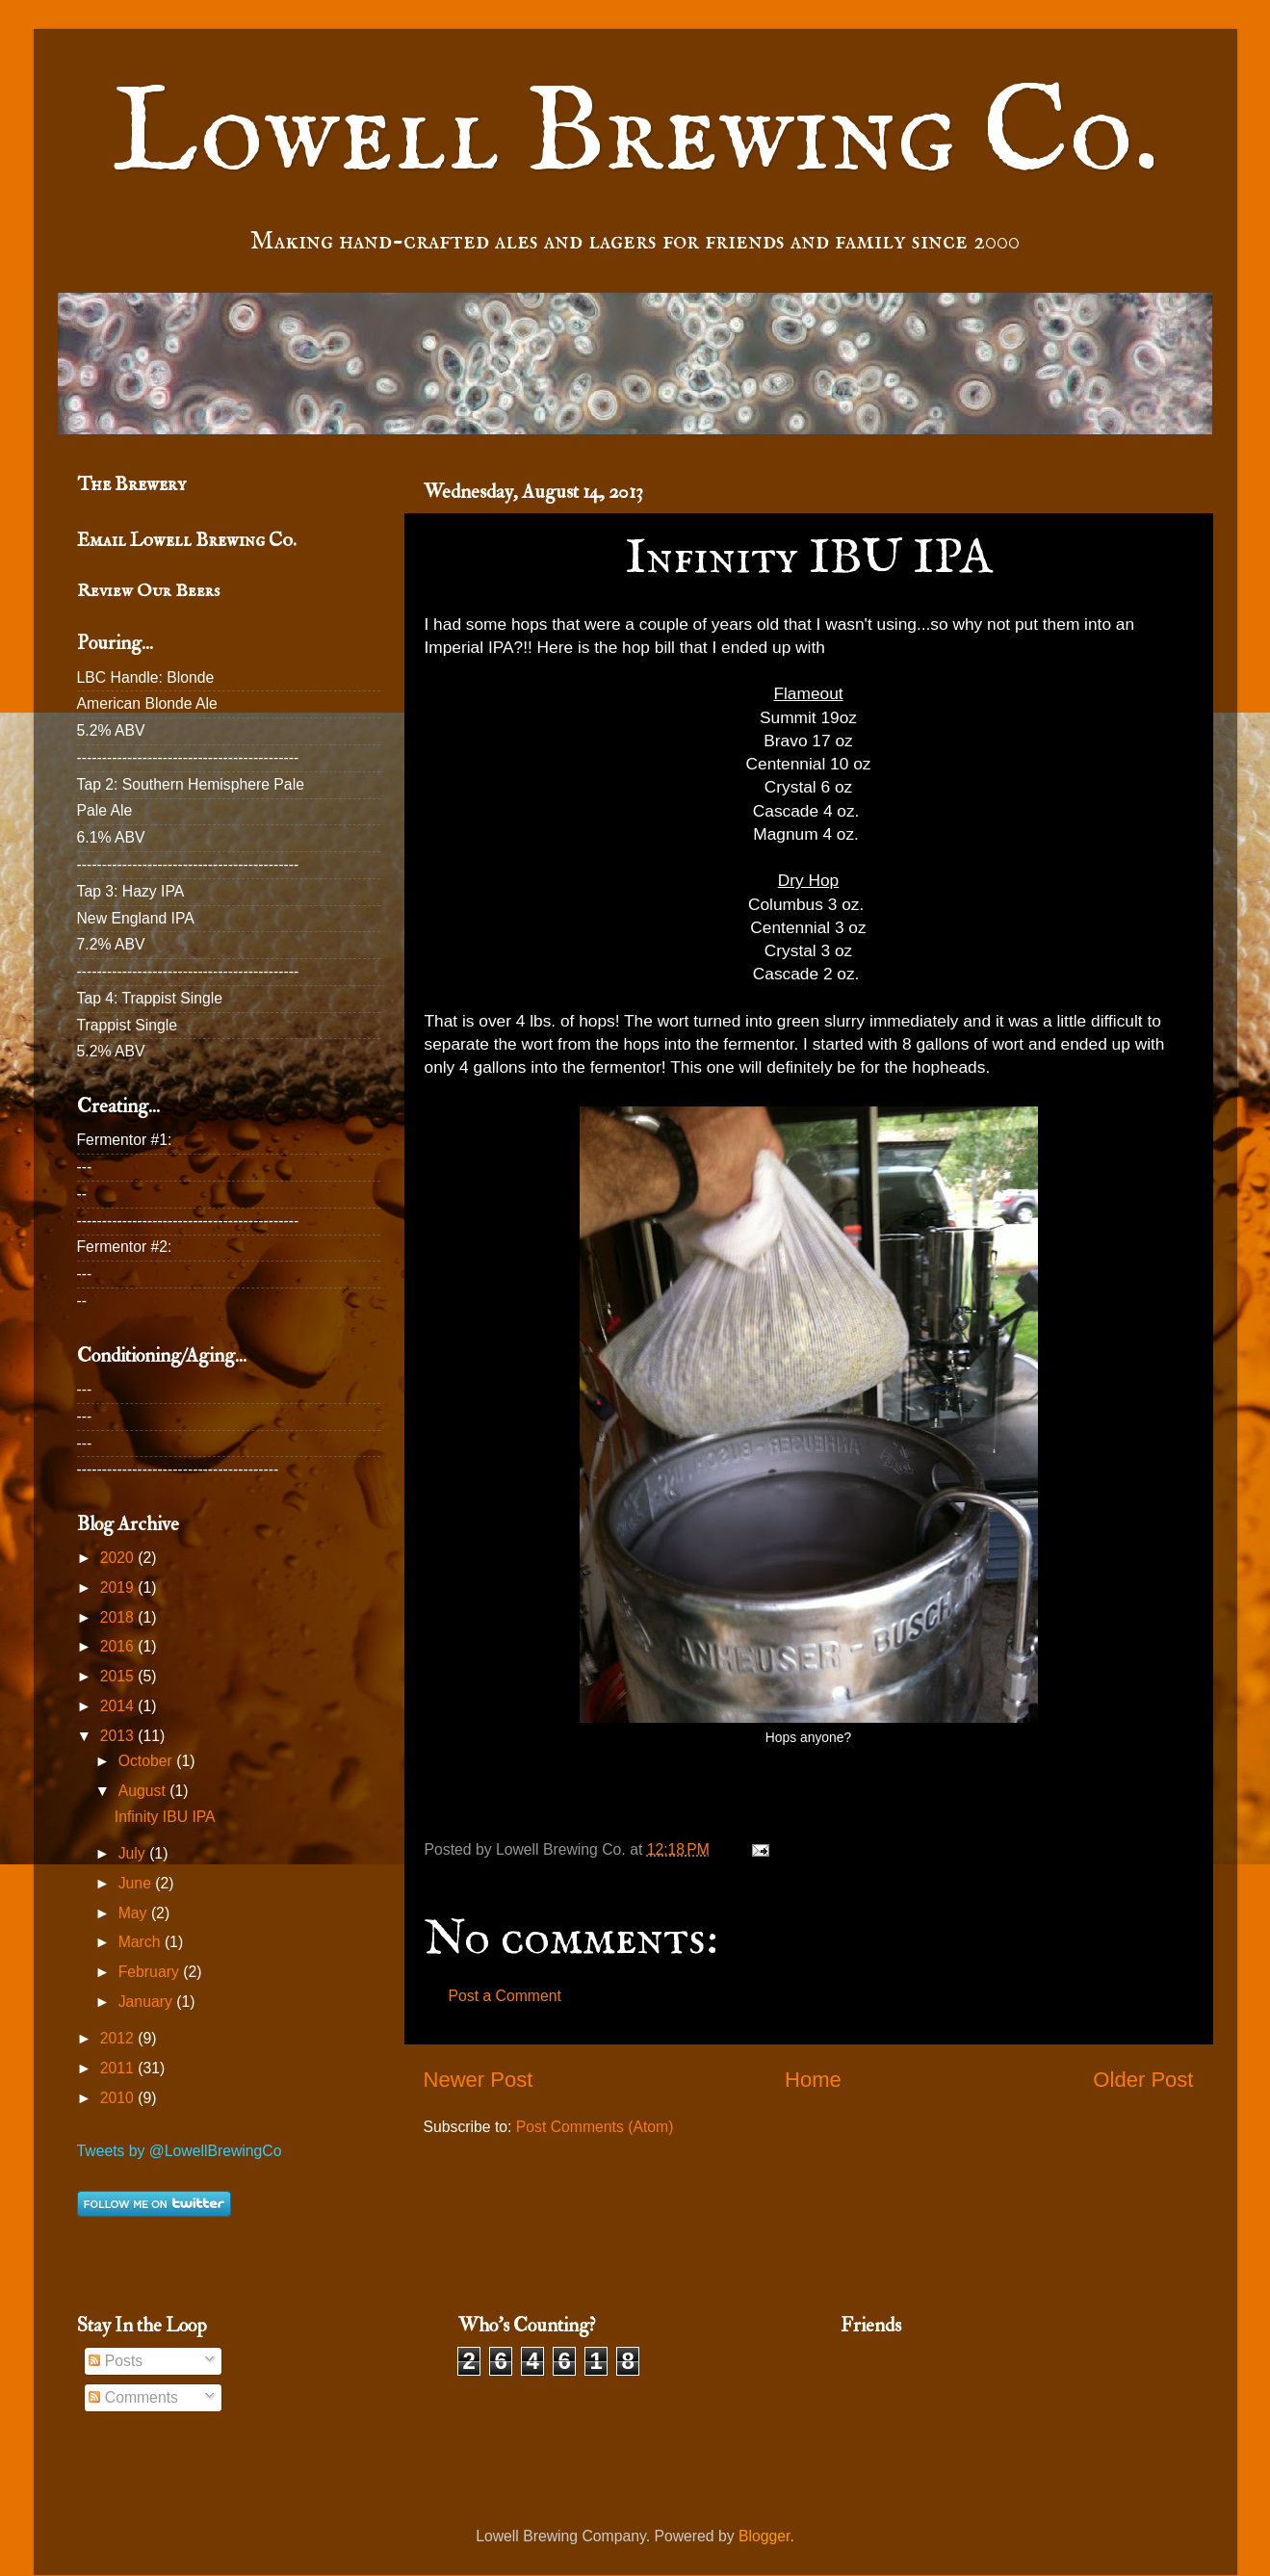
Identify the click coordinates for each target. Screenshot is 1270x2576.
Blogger (764, 2536)
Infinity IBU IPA (165, 1816)
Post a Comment (505, 1996)
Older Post (1143, 2080)
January (147, 2001)
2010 (119, 2098)
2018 (119, 1617)
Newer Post (478, 2080)
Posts (116, 2361)
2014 (119, 1706)
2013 (119, 1736)
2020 (119, 1557)
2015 (119, 1676)
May (134, 1913)
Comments (133, 2397)
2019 (119, 1587)
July (133, 1853)
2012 (119, 2038)
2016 (119, 1646)
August (143, 1790)
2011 (119, 2068)
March (141, 1942)
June (137, 1883)
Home (813, 2080)
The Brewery (131, 484)
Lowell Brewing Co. (635, 136)
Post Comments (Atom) (595, 2127)
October (147, 1761)
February (150, 1972)
